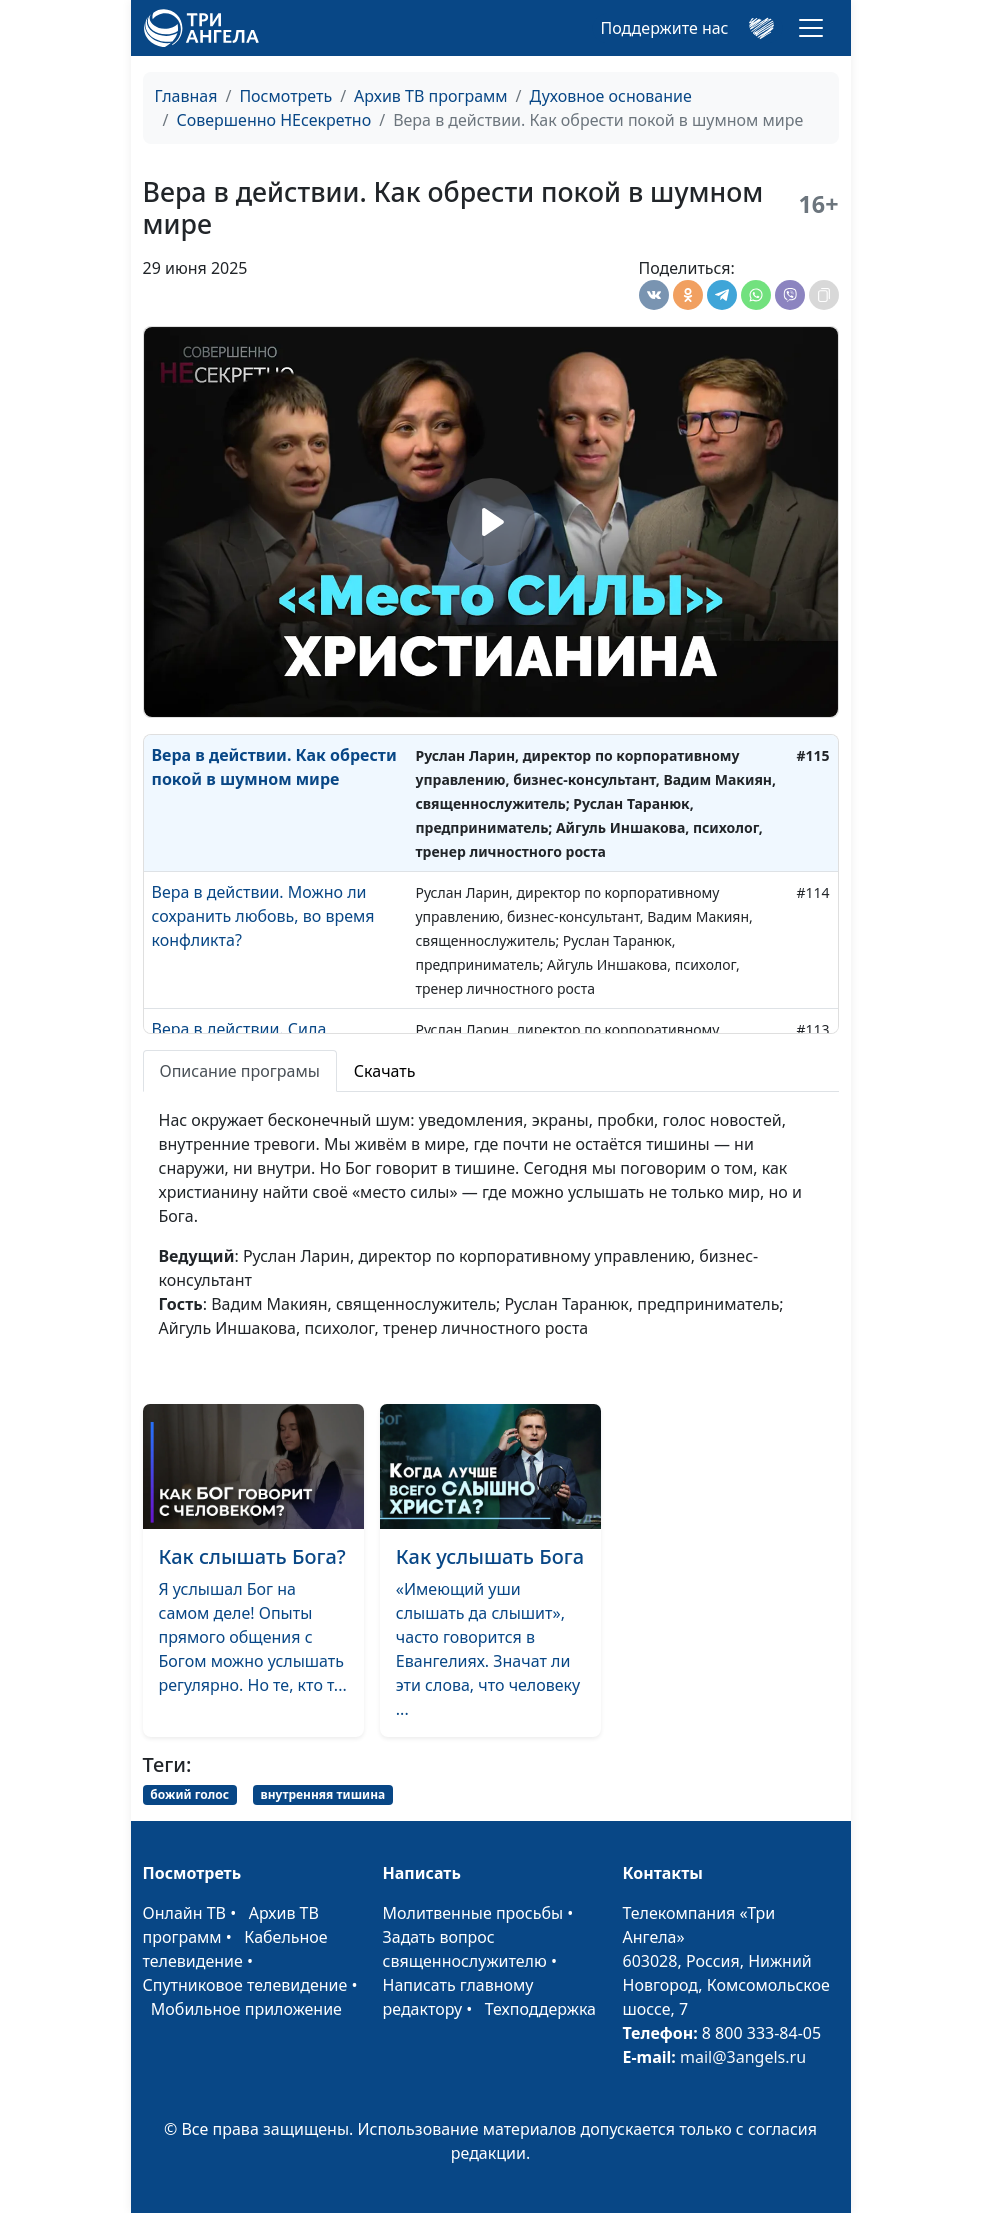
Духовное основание (611, 96)
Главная (186, 96)
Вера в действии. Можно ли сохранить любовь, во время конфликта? (263, 916)
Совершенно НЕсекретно (273, 120)
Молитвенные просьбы (473, 1913)
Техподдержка (540, 2009)
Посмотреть (285, 96)
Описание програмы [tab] (240, 1071)
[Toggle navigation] (811, 28)
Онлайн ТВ (185, 1913)
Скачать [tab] (385, 1071)
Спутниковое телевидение (245, 1985)
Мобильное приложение (246, 2009)
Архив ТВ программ (431, 96)
